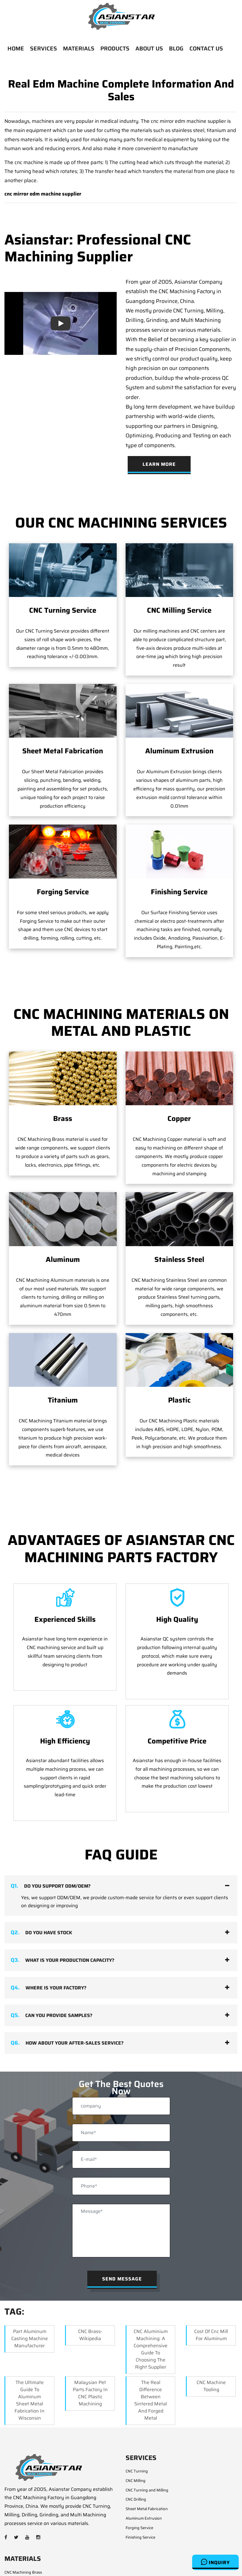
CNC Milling (135, 2434)
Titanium (63, 1353)
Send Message (122, 2232)
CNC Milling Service (179, 610)
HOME (15, 48)
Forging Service (63, 892)
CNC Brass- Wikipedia (90, 2288)
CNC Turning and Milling (147, 2443)
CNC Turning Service (62, 610)
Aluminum (63, 1259)
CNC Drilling (136, 2453)
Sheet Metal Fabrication (62, 751)
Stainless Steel (179, 1259)
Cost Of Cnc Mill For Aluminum (211, 2288)
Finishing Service (179, 892)
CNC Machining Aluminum (27, 2544)
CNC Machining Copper (24, 2535)
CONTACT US (206, 48)
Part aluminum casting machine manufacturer (29, 2291)
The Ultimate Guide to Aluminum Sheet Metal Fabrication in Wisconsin (30, 2353)
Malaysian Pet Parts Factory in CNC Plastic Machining (90, 2346)
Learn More (159, 464)
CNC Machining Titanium (26, 2572)
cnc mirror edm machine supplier (42, 194)
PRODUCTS (114, 48)
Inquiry (215, 2562)
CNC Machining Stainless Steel (31, 2563)
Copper (179, 1118)
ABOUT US (149, 48)
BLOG (176, 48)
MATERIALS (78, 48)
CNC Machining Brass (23, 2525)
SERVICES (43, 48)
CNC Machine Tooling (211, 2339)
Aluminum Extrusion (179, 751)
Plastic (179, 1353)
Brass (62, 1118)
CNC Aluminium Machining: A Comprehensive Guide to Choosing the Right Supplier (151, 2302)
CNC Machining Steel (22, 2554)
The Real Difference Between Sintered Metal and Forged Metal (150, 2353)
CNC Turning (137, 2424)
